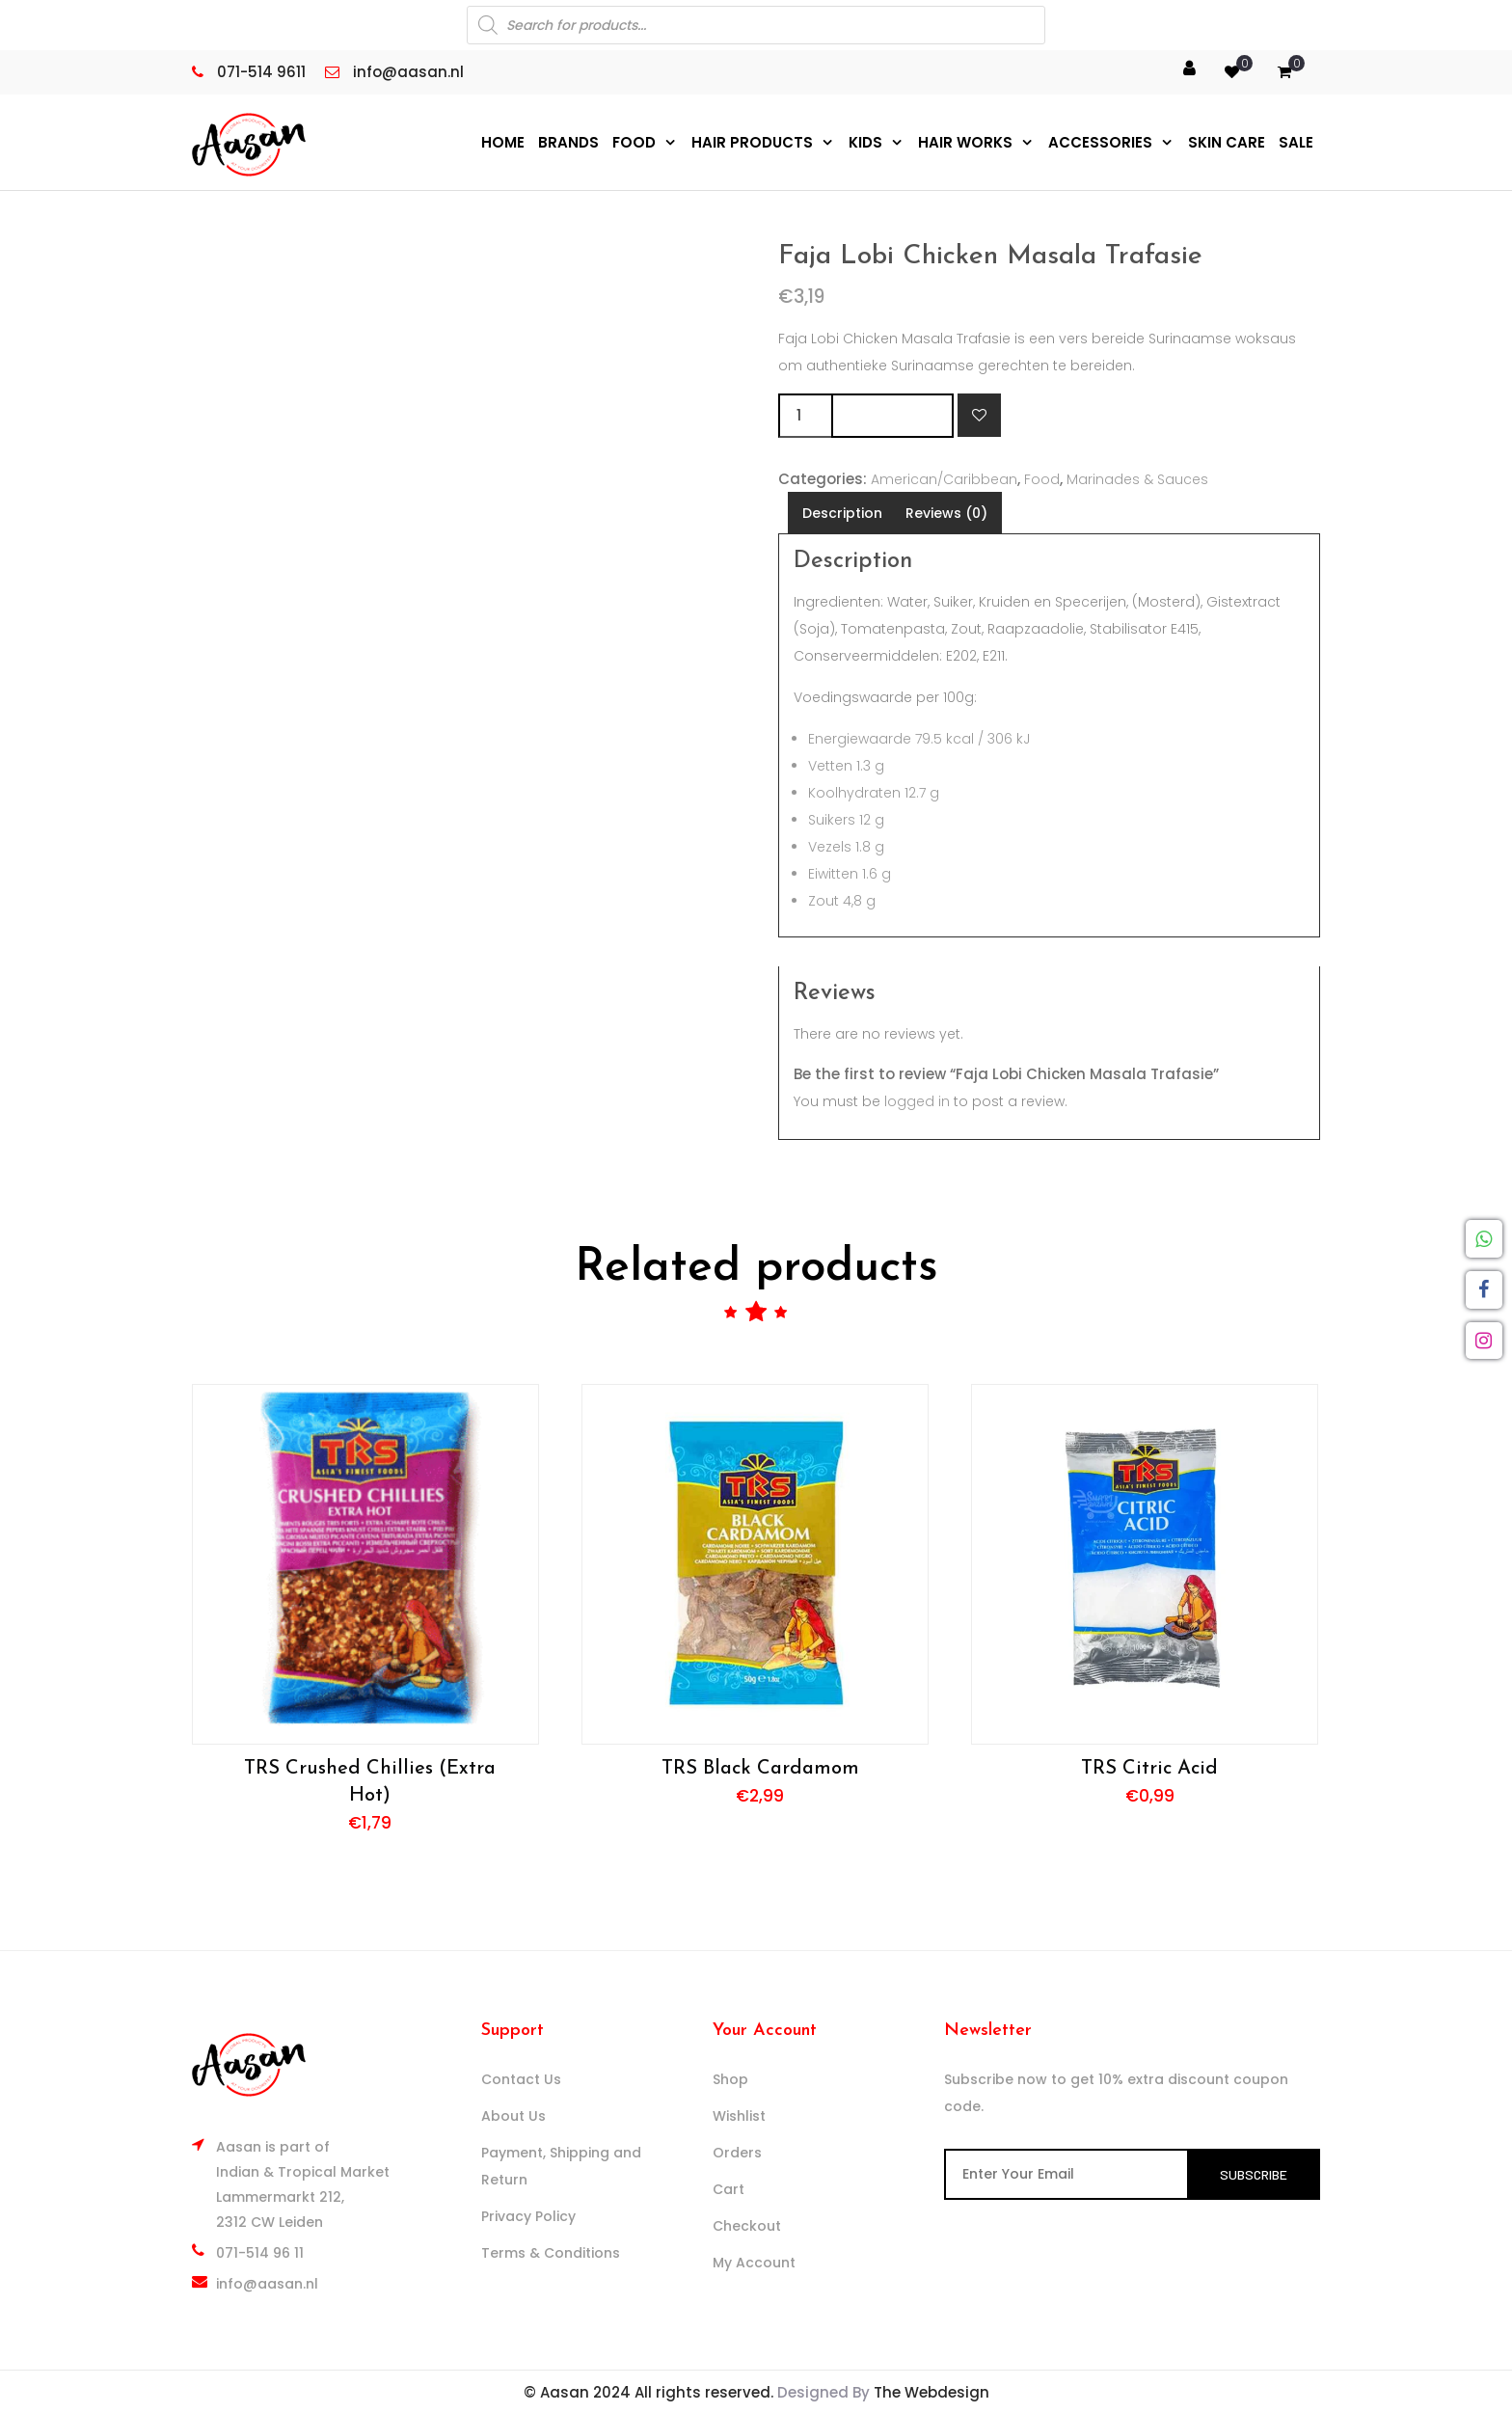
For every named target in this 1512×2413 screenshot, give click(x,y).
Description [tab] (842, 512)
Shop (730, 2078)
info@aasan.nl (267, 2282)
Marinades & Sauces (1137, 478)
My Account (754, 2261)
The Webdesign (931, 2391)
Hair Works (965, 141)
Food (634, 141)
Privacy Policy (528, 2215)
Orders (737, 2151)
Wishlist (739, 2115)
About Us (513, 2115)
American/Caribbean (944, 478)
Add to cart (892, 414)
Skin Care (1226, 141)
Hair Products (752, 141)
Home (503, 141)
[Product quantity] (804, 415)
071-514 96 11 (260, 2252)
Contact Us (521, 2078)
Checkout (747, 2225)
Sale (1296, 141)
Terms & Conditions (550, 2252)
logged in (917, 1100)
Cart (728, 2188)
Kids (865, 141)
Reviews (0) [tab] (946, 512)
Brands (568, 141)
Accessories (1100, 141)
